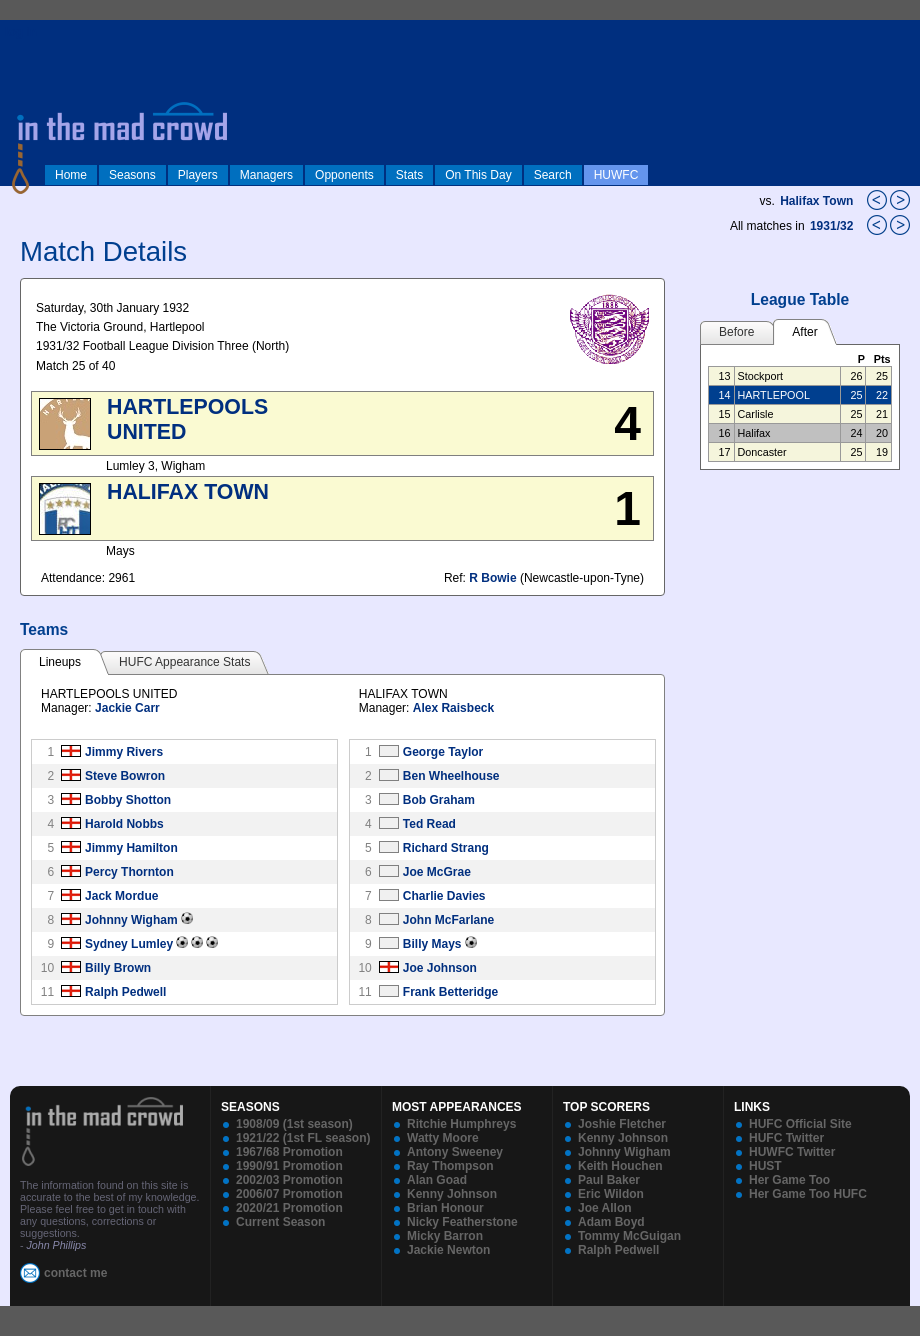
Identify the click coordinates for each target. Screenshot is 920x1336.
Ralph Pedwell (125, 992)
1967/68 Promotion (289, 1152)
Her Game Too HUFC (808, 1194)
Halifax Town (816, 201)
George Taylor (443, 752)
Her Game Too (789, 1180)
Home (71, 175)
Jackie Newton (448, 1250)
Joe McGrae (437, 872)
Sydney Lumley (129, 944)
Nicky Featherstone (462, 1222)
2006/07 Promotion (289, 1194)
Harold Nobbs (124, 824)
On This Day (478, 175)
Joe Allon (605, 1208)
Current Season (280, 1222)
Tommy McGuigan (629, 1236)
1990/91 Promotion (289, 1166)
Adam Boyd (611, 1222)
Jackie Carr (127, 708)
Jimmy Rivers (124, 752)
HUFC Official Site (800, 1124)
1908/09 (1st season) (294, 1124)
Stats (409, 175)
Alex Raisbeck (453, 708)
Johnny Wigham (131, 920)
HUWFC (616, 175)
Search (553, 175)
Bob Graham (439, 800)
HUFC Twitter (786, 1138)
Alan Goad (437, 1180)
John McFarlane (448, 920)
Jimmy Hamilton (131, 848)
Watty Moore (443, 1138)
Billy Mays (432, 944)
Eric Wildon (611, 1194)
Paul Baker (609, 1180)
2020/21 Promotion (289, 1208)
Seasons (132, 175)
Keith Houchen (620, 1166)
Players (198, 175)
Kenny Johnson (452, 1194)
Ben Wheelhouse (451, 776)
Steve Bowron (125, 776)
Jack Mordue (121, 896)
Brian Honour (445, 1208)
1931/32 (833, 226)
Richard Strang (446, 848)
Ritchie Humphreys (461, 1124)
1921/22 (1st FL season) (303, 1138)
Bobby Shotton (128, 800)
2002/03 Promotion (289, 1180)
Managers (266, 175)
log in (21, 32)
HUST (765, 1166)
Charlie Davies (444, 896)
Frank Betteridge (450, 992)
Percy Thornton (129, 872)
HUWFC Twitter (792, 1152)
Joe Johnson (440, 968)
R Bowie (492, 578)
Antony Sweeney (455, 1152)
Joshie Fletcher (622, 1124)
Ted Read (429, 824)
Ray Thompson (450, 1166)
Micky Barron (445, 1236)
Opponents (344, 175)
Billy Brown (118, 968)
